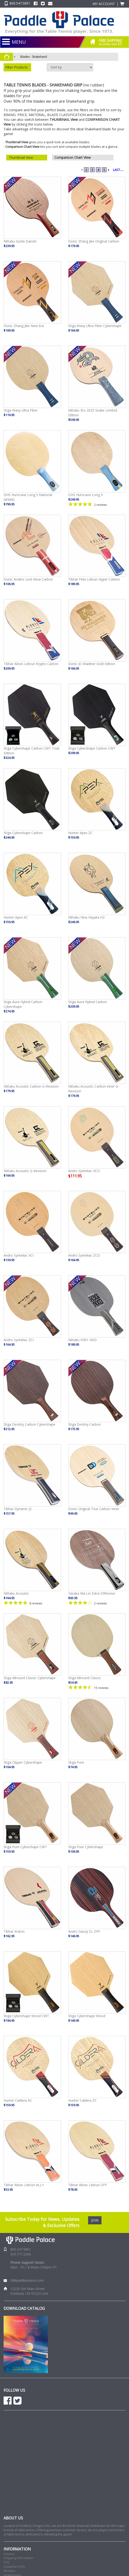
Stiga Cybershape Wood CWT (26, 2016)
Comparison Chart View (72, 157)
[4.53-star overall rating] (97, 1687)
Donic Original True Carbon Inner (93, 1509)
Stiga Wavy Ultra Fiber (21, 410)
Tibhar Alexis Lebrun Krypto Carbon (31, 663)
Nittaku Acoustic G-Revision (25, 1171)
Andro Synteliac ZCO (84, 1255)
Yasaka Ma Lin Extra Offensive (91, 1593)
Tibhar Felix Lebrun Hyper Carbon (94, 579)
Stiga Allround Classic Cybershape (30, 1678)
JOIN (94, 2220)
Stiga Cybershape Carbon (23, 832)
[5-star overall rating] (97, 504)
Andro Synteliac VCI (19, 1255)
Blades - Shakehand (33, 57)
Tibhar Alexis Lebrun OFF (87, 2185)
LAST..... (118, 170)
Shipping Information (19, 2558)
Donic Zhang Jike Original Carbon (93, 241)
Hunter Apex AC (16, 917)
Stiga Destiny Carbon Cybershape (29, 1424)
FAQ (6, 2562)
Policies (9, 2554)
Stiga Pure (76, 1762)
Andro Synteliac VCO (84, 1171)
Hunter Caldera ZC (82, 2100)
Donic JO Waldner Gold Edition (91, 663)
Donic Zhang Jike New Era (24, 325)
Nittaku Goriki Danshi (20, 241)
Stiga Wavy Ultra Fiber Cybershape (94, 325)
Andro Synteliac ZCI (19, 1340)
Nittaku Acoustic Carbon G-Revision (31, 1086)
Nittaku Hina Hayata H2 (86, 917)
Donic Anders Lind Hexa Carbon (28, 579)
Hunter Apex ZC (80, 832)
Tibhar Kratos (14, 1931)
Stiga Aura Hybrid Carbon (87, 1002)
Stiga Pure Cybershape (85, 1847)
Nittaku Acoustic (16, 1593)
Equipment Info (14, 2567)
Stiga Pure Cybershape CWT (25, 1847)
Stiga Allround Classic (84, 1678)
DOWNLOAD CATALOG (24, 2308)
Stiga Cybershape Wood (86, 2016)
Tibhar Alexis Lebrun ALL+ (24, 2185)
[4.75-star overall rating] (32, 1602)
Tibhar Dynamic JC (18, 1509)
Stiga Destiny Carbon (84, 1424)
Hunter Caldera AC (18, 2100)
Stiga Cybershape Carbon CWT (92, 748)
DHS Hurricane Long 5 (85, 494)
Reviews (9, 2571)
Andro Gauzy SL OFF (84, 1931)
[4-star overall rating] (97, 1602)
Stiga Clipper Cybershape (23, 1762)
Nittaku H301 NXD (82, 1340)
